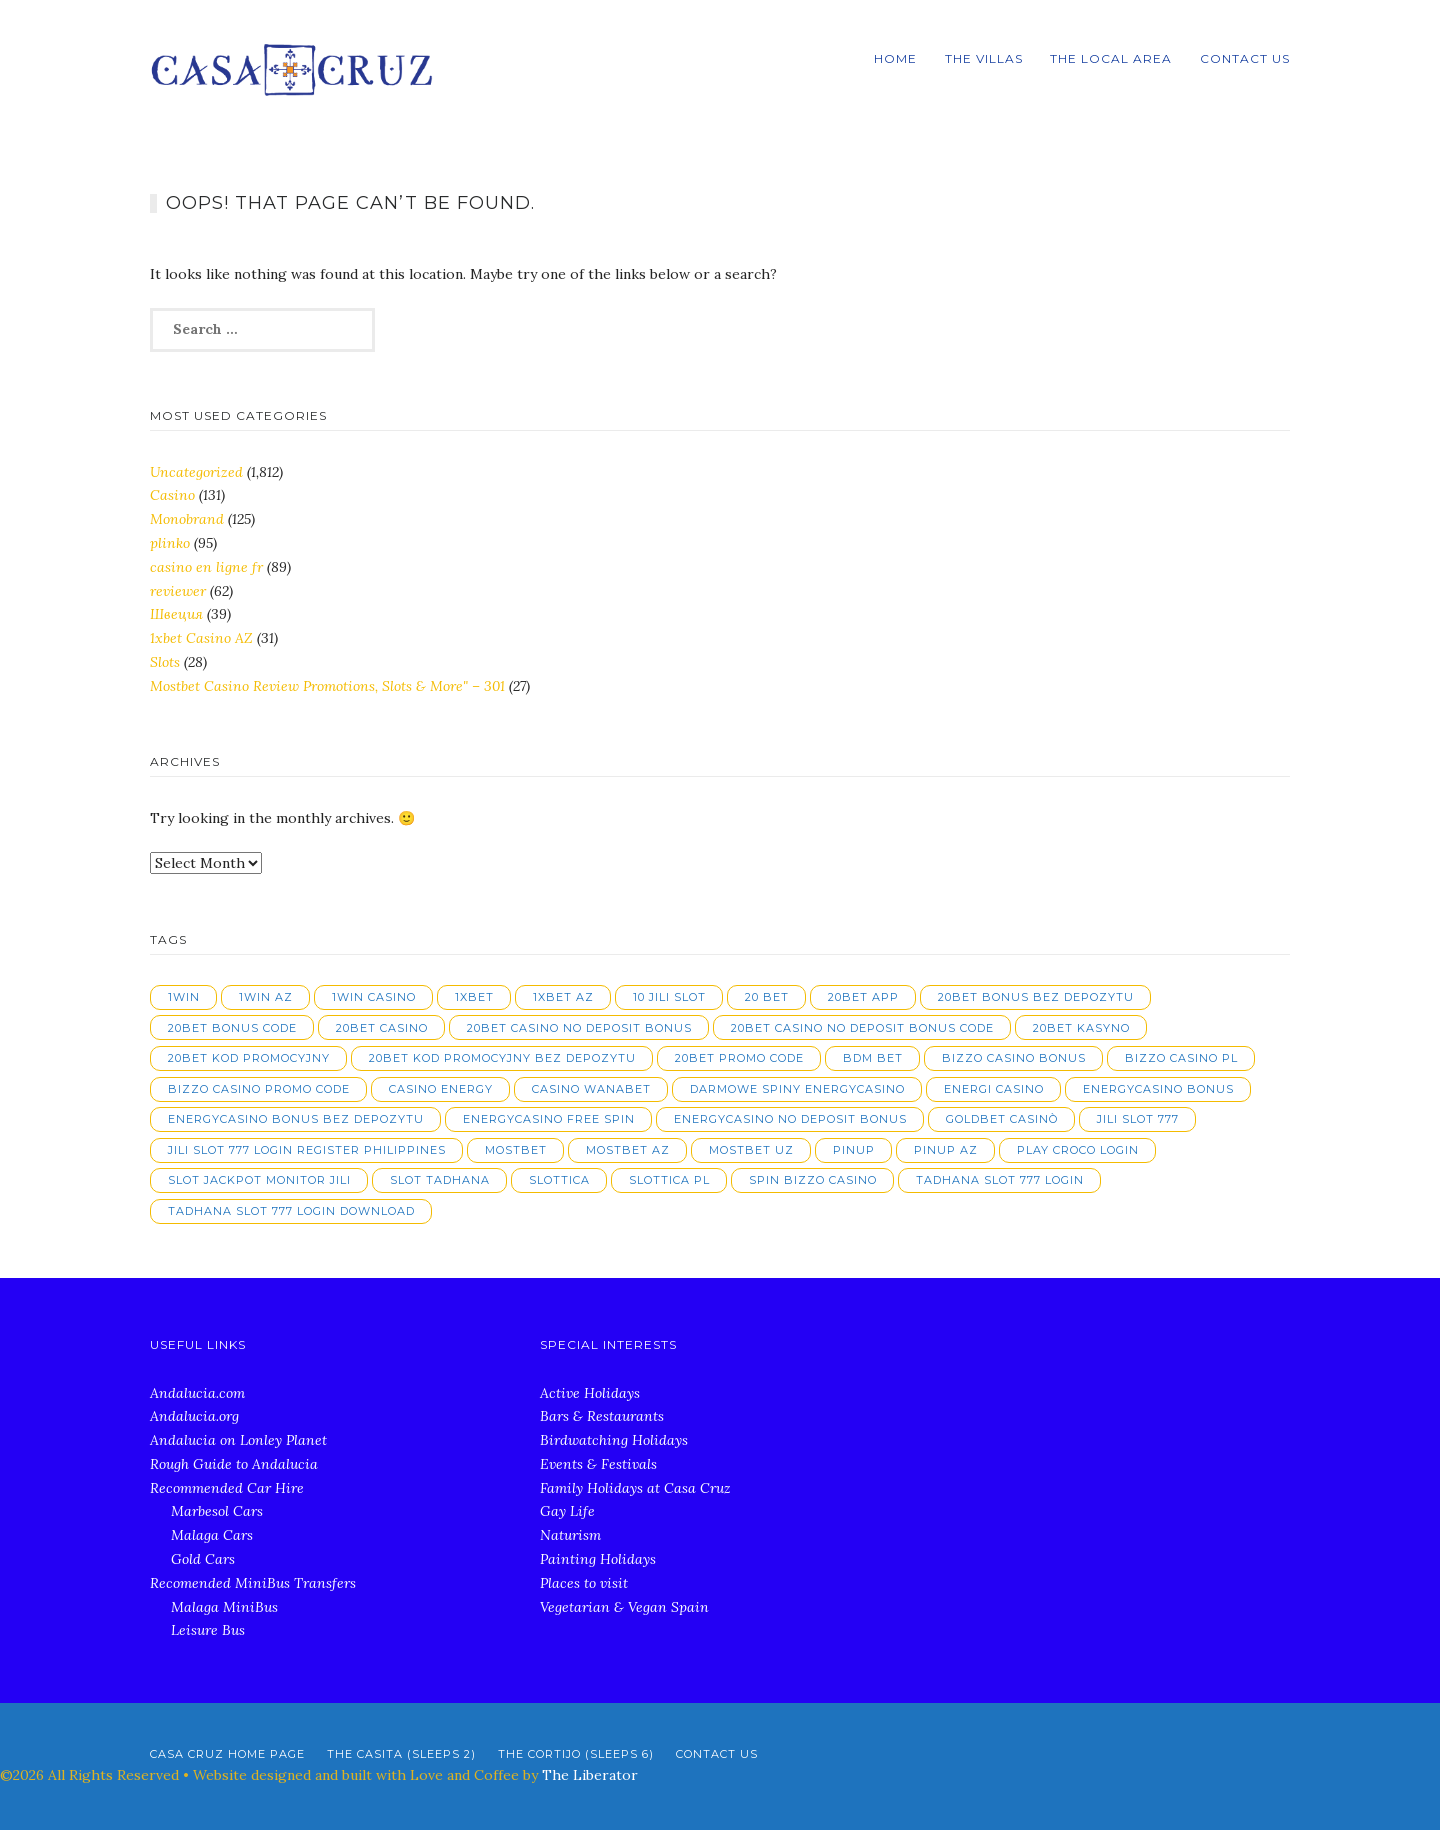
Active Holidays (590, 1393)
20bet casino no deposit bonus (579, 1028)
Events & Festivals (598, 1464)
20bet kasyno (1081, 1028)
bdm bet (873, 1058)
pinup (854, 1150)
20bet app (863, 997)
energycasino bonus (1158, 1089)
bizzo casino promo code (259, 1089)
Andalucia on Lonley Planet (238, 1440)
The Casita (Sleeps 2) (401, 1754)
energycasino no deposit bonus (790, 1119)
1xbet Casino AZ (201, 638)
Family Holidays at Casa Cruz (635, 1488)
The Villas (984, 58)
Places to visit (584, 1583)
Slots (165, 662)
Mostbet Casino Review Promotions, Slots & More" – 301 (327, 686)
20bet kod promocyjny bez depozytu (502, 1058)
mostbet (516, 1150)
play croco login (1078, 1150)
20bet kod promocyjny (249, 1058)
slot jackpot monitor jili (259, 1180)
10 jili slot (669, 997)
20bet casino (382, 1028)
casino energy (441, 1089)
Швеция (176, 614)
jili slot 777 (1138, 1119)
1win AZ (266, 997)
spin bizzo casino (813, 1180)
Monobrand (187, 519)
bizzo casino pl (1181, 1058)
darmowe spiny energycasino (797, 1089)
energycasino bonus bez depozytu (296, 1119)
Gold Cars (203, 1559)
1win (184, 997)
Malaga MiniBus (224, 1607)
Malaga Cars (212, 1535)
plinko (170, 543)
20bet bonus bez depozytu (1036, 997)
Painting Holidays (598, 1559)
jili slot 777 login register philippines (307, 1150)
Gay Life (567, 1511)
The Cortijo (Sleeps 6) (576, 1754)
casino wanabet (591, 1089)
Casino (172, 495)
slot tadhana (440, 1180)
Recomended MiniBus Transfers (253, 1583)
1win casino (374, 997)
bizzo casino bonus (1014, 1058)
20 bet (767, 997)
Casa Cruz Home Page (227, 1754)
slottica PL (669, 1180)
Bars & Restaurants (602, 1416)
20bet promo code (739, 1058)
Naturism (570, 1535)
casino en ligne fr (206, 567)
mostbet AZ (628, 1150)
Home (895, 58)
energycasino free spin (549, 1119)
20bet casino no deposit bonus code (862, 1028)
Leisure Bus (208, 1630)
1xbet (474, 997)
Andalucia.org (194, 1416)
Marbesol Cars (217, 1511)
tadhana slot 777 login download (291, 1211)
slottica (559, 1180)
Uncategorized (196, 472)
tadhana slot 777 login (1000, 1180)
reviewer (178, 591)
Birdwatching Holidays (614, 1440)
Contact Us (1245, 58)
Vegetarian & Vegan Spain (624, 1607)
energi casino (994, 1089)
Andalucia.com (197, 1393)
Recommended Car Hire (227, 1488)
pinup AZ (946, 1150)
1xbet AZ (563, 997)
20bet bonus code (232, 1028)
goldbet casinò (1002, 1119)
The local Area (1111, 58)
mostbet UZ (751, 1150)
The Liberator (590, 1775)
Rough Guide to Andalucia (234, 1464)
